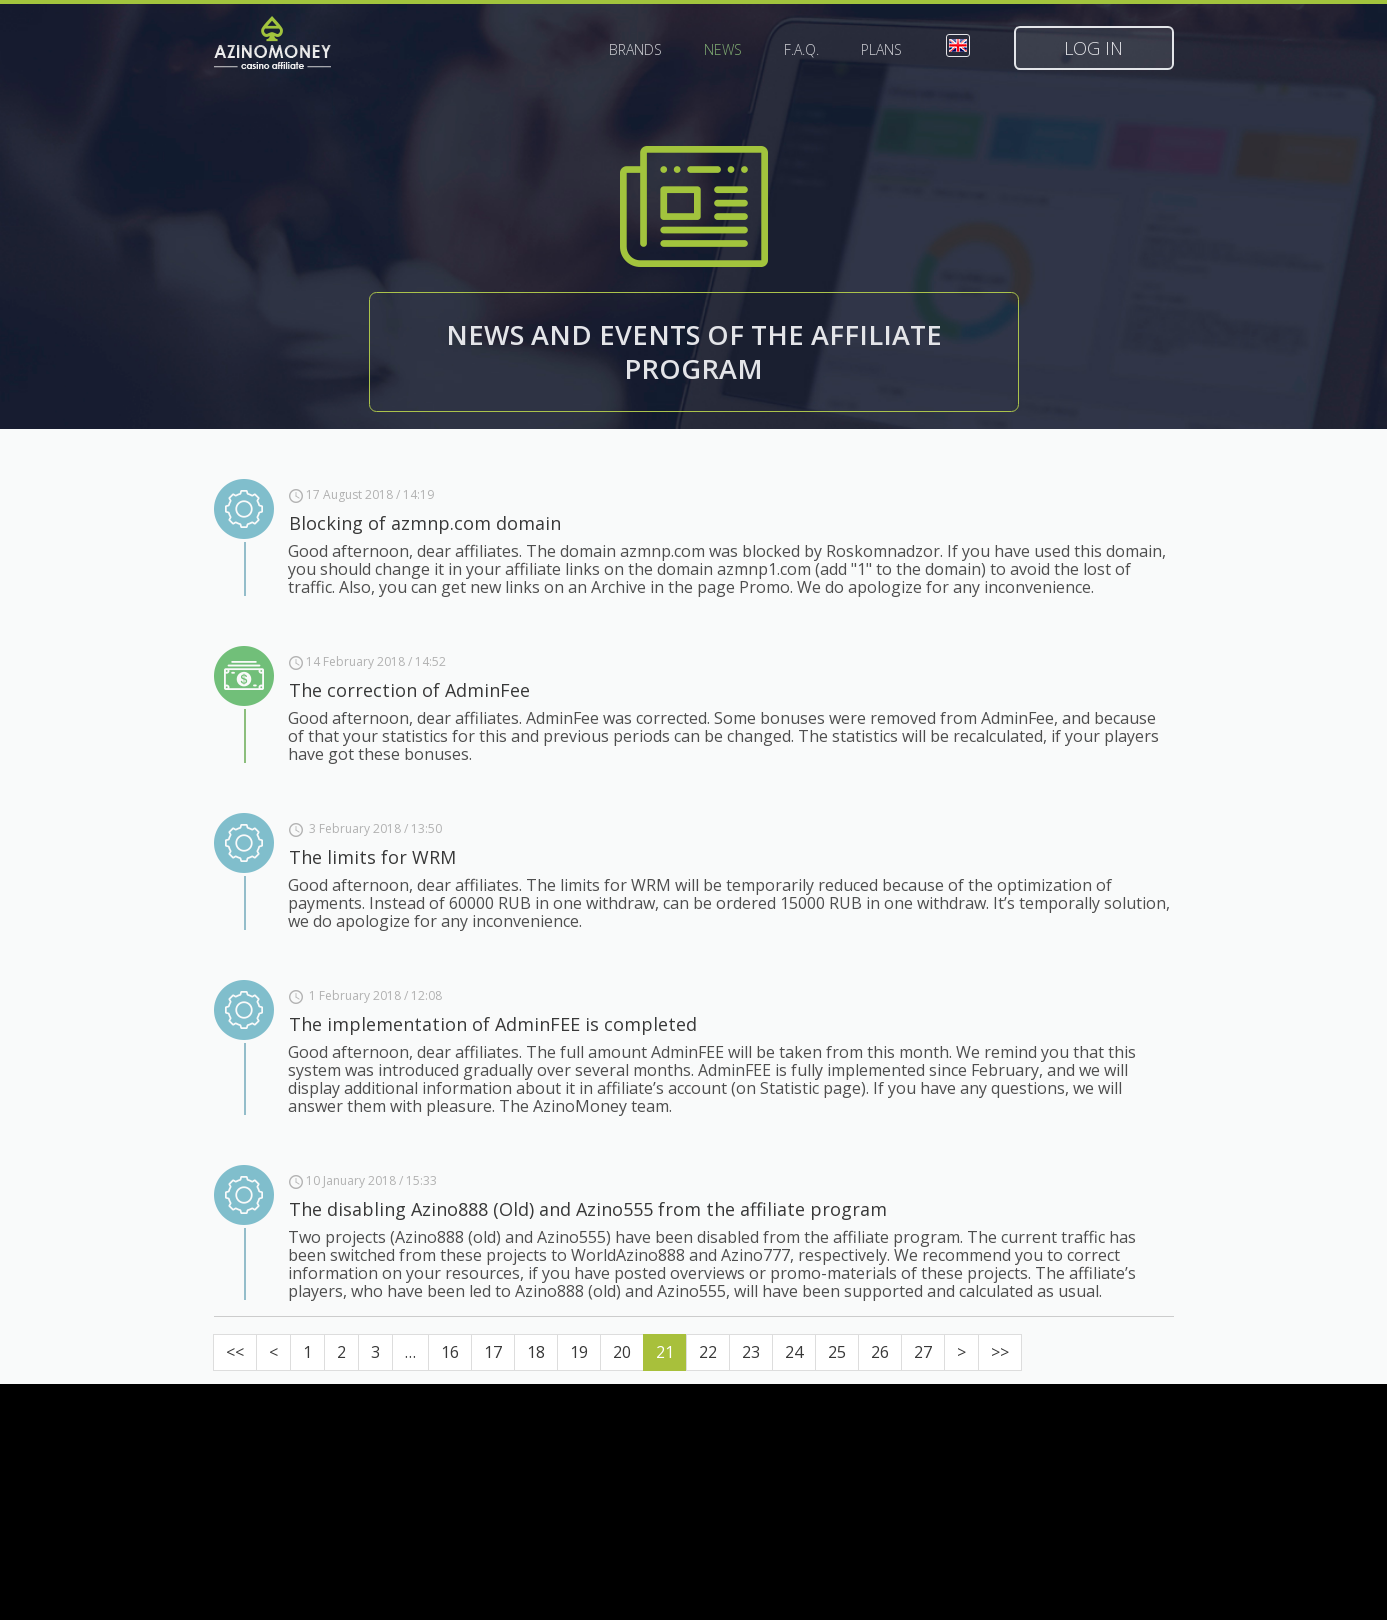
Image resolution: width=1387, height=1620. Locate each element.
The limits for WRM (372, 857)
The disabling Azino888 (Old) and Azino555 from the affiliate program (588, 1209)
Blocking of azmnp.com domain (425, 523)
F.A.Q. (801, 50)
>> (1000, 1352)
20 (622, 1352)
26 (880, 1352)
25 (837, 1352)
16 (450, 1352)
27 (923, 1352)
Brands (635, 50)
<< (235, 1352)
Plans (881, 50)
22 (708, 1352)
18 (536, 1352)
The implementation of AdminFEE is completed (493, 1024)
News (723, 50)
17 (493, 1352)
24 (794, 1352)
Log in (1093, 48)
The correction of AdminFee (409, 690)
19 (579, 1352)
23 (751, 1352)
